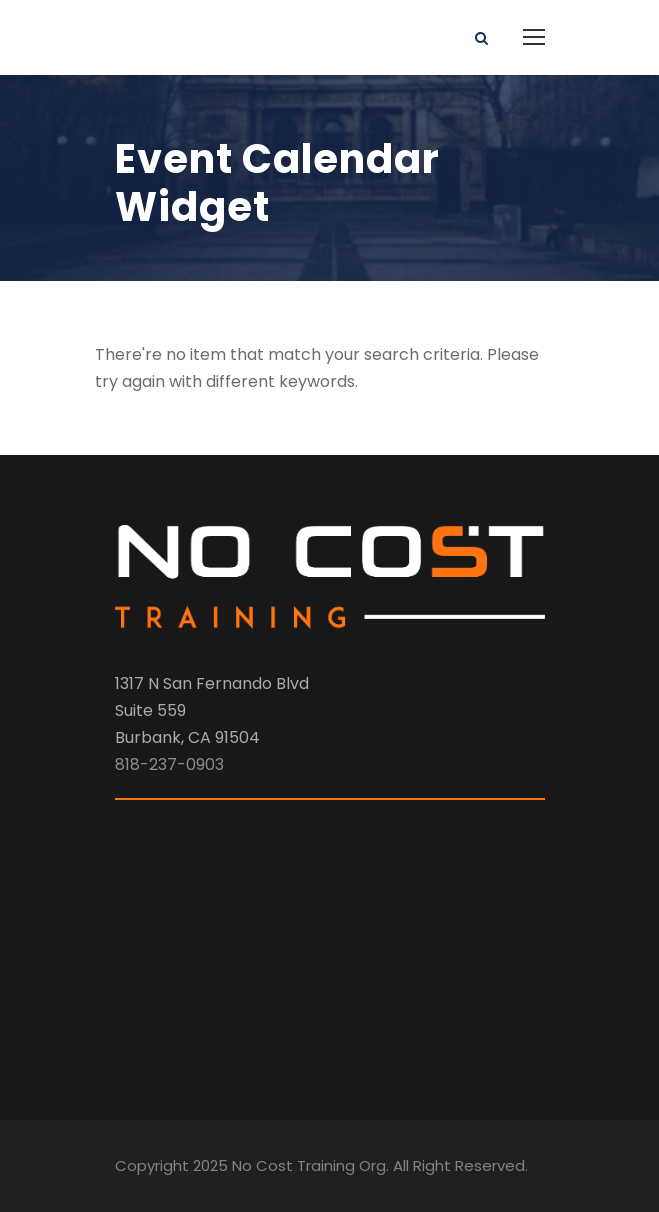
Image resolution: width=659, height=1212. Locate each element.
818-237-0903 (169, 764)
